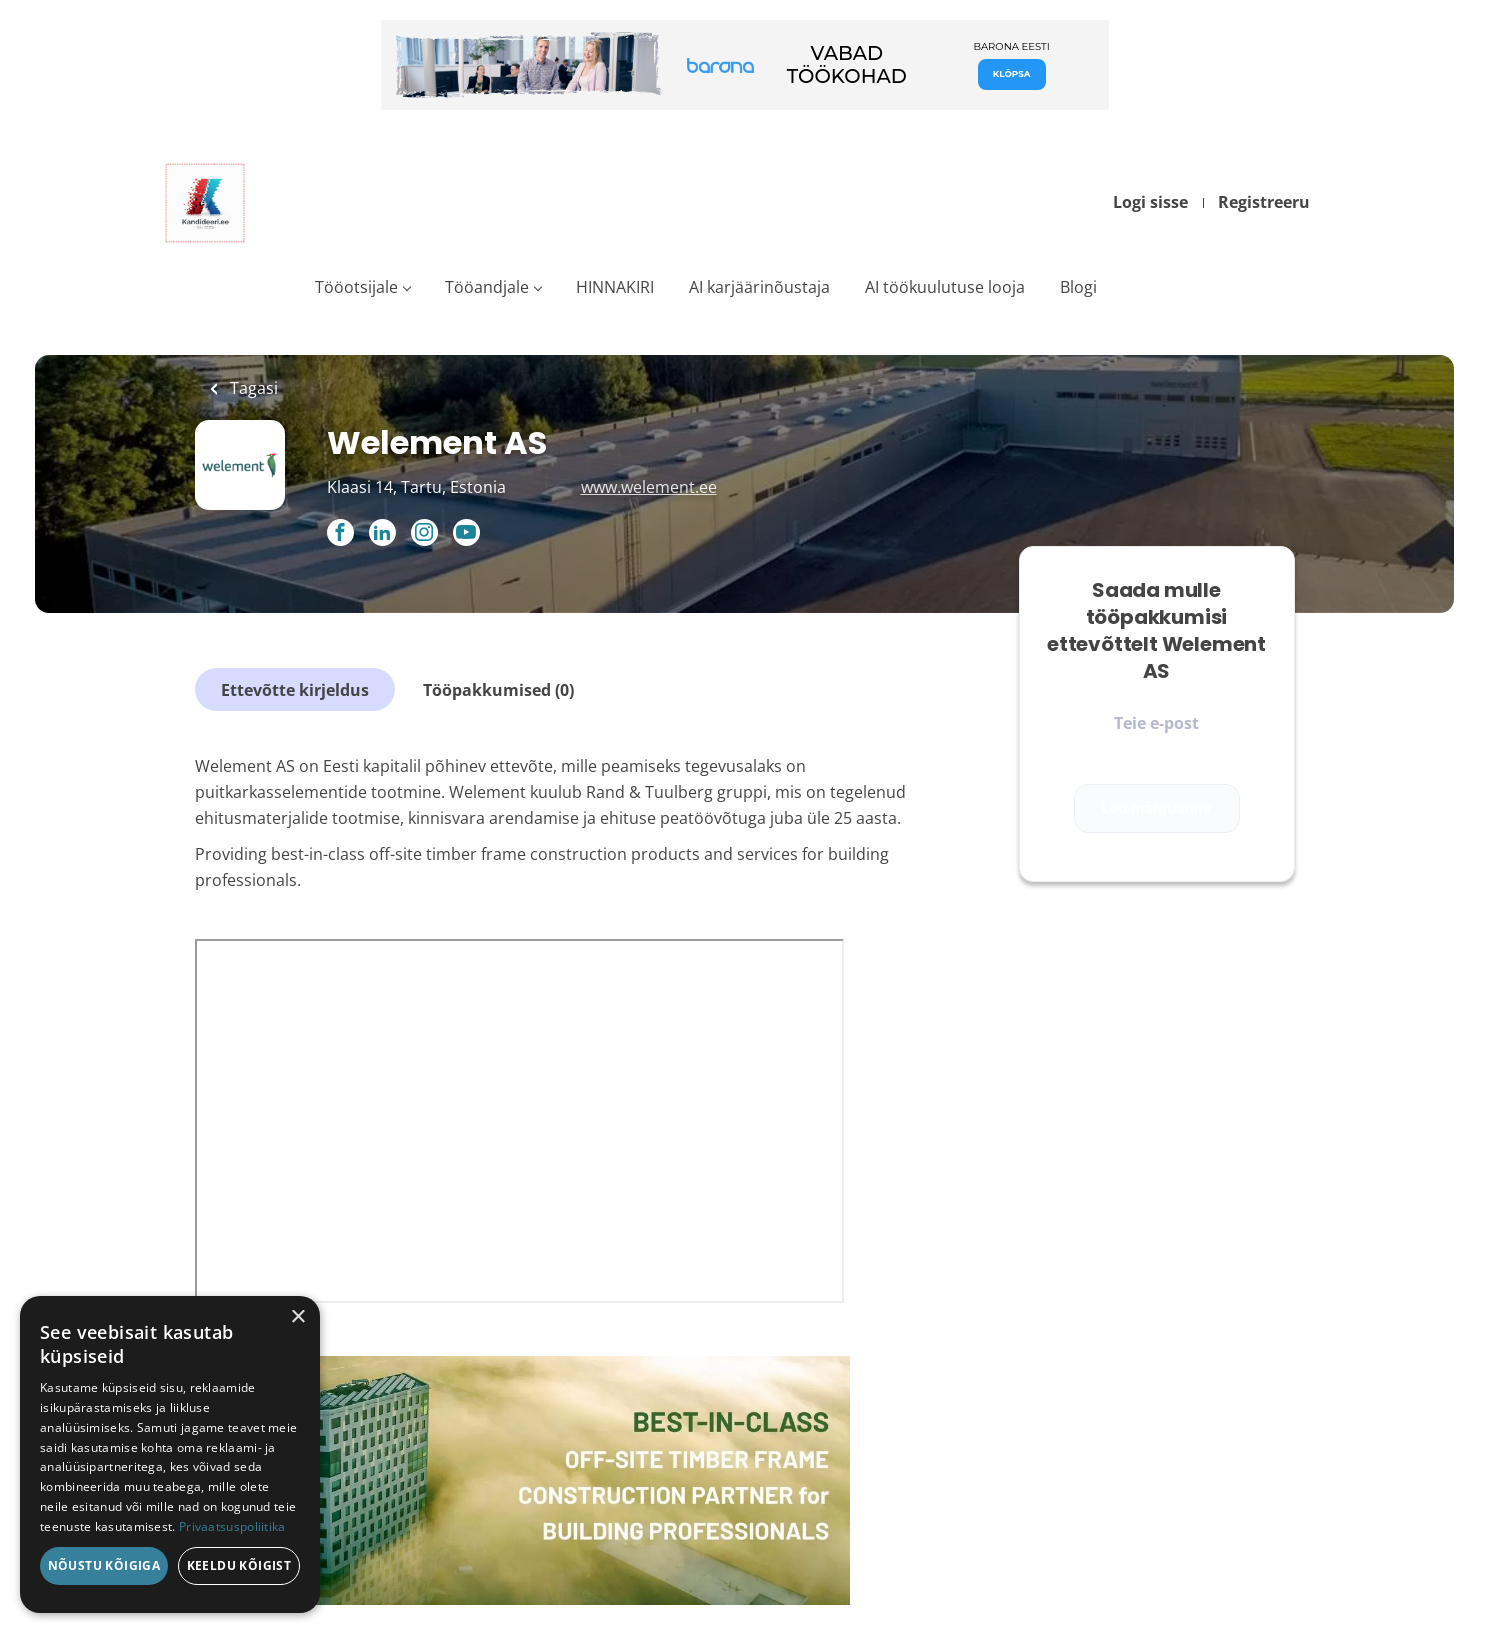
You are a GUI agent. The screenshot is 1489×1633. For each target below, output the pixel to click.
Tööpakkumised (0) (498, 690)
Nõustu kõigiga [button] (104, 1565)
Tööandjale (487, 287)
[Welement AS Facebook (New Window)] (340, 534)
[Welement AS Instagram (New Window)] (424, 534)
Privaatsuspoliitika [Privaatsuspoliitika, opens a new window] (232, 1526)
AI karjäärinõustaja (759, 287)
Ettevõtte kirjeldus (295, 690)
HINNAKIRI (615, 287)
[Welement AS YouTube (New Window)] (466, 540)
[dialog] (170, 1454)
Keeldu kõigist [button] (239, 1565)
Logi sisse (1150, 202)
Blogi (1078, 287)
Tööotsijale (356, 287)
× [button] (297, 1317)
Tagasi (252, 388)
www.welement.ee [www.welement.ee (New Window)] (649, 487)
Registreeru (1264, 202)
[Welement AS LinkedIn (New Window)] (382, 534)
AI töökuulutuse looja (945, 287)
